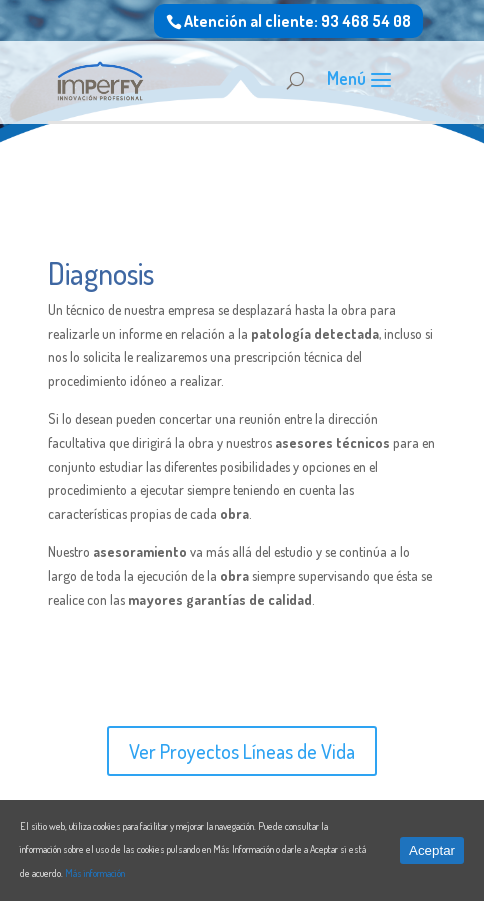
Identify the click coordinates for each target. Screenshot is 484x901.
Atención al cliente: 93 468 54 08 (297, 21)
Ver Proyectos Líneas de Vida (242, 751)
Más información (95, 873)
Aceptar (432, 850)
